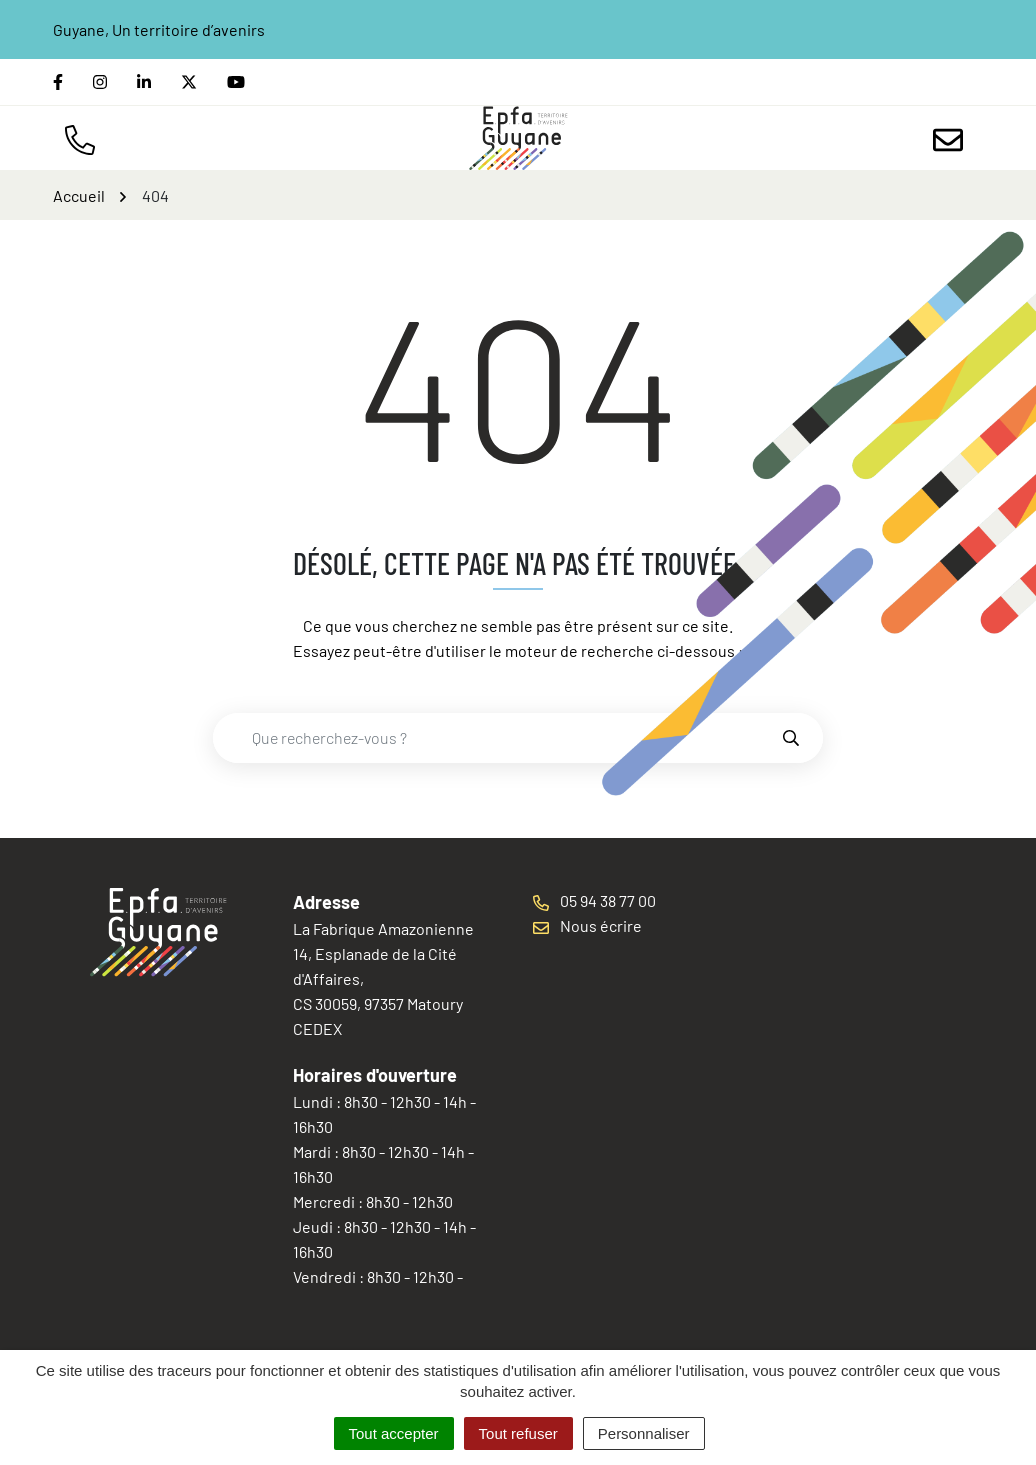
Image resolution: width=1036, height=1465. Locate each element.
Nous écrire (587, 925)
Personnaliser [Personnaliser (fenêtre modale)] (644, 1433)
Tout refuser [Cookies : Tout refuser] (518, 1433)
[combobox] (496, 738)
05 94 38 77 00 (594, 900)
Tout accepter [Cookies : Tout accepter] (394, 1433)
